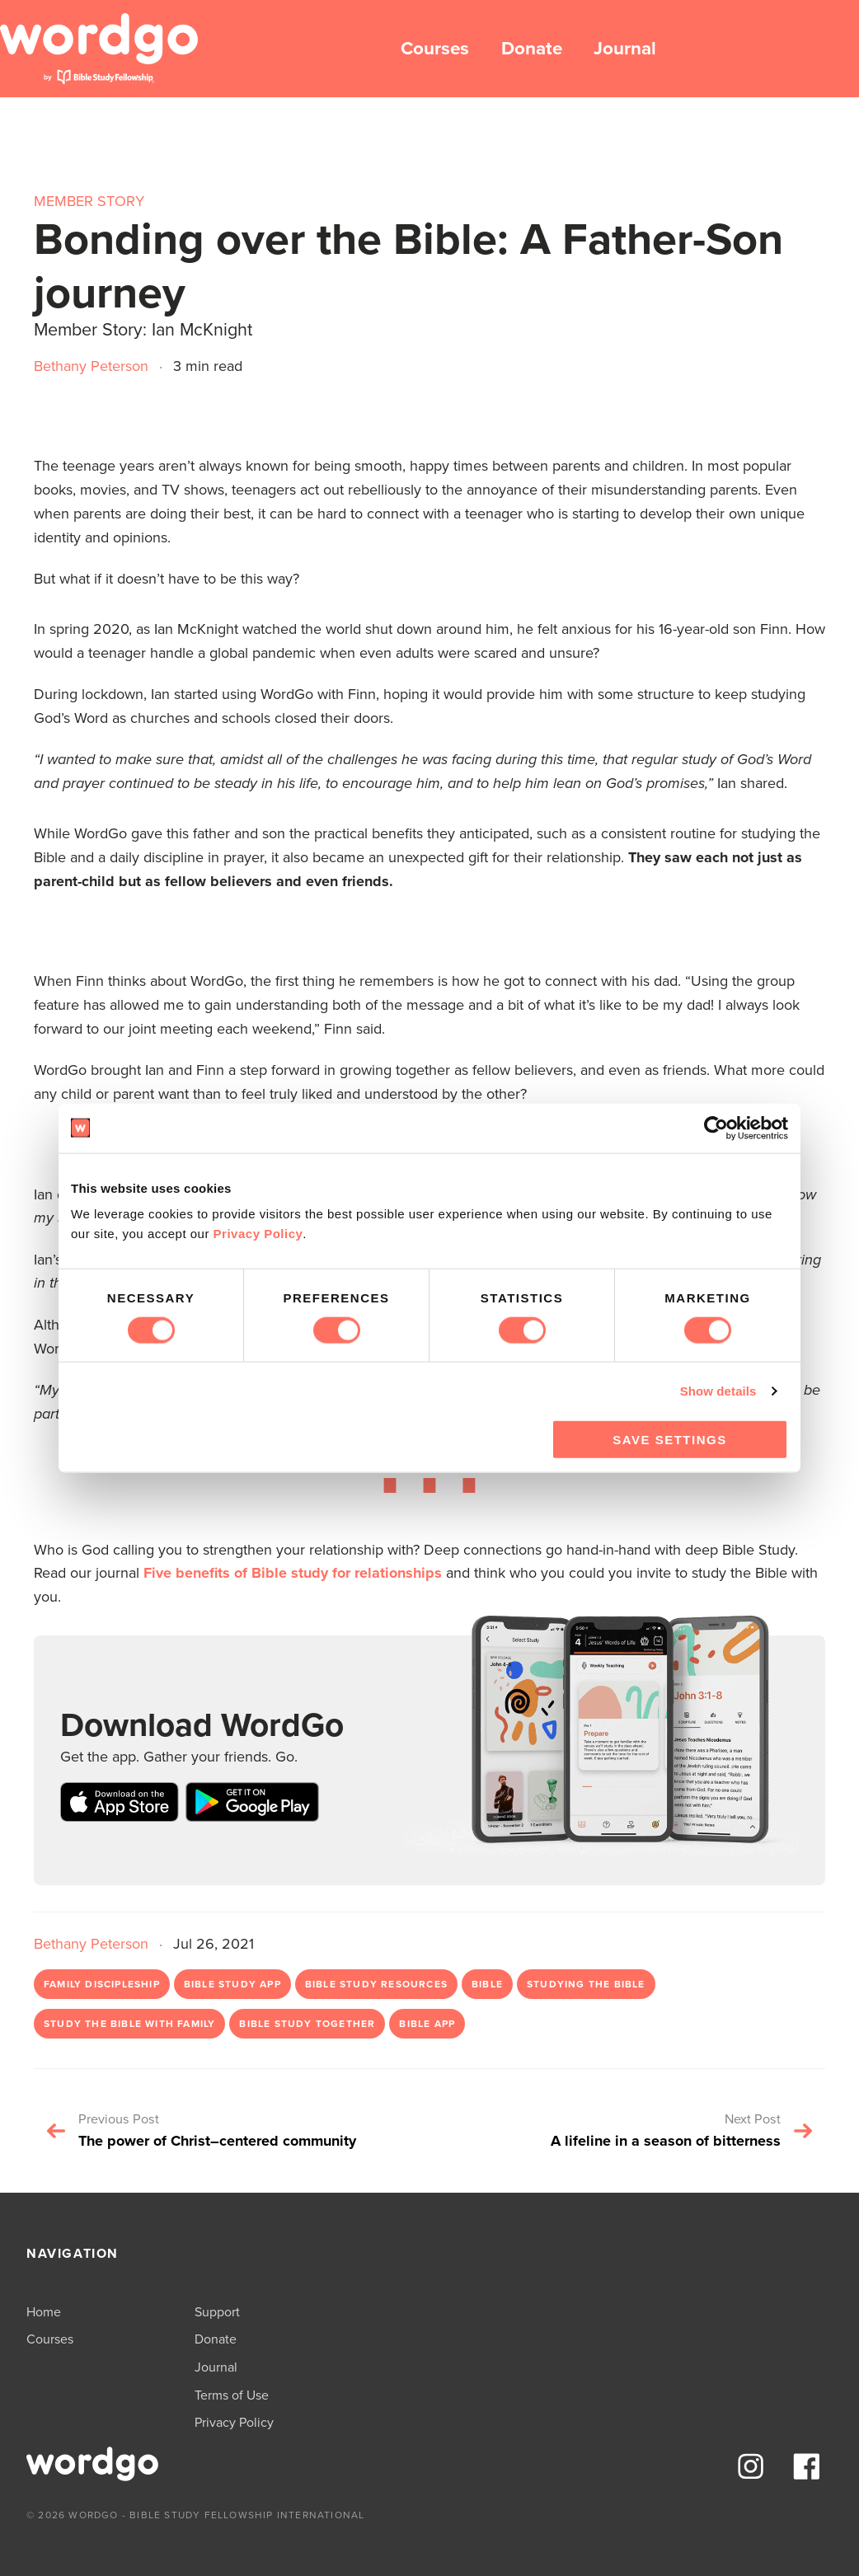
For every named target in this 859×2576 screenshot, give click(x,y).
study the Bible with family (129, 2023)
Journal (625, 48)
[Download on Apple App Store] (119, 1805)
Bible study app (232, 1984)
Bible (487, 1984)
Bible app (427, 2023)
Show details (718, 1390)
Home (43, 2311)
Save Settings (669, 1440)
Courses (435, 48)
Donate (531, 48)
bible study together (307, 2023)
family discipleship (102, 1984)
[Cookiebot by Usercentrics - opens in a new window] (716, 1127)
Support (217, 2311)
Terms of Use (232, 2395)
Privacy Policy (258, 1234)
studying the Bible (586, 1984)
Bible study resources (376, 1984)
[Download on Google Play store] (252, 1805)
